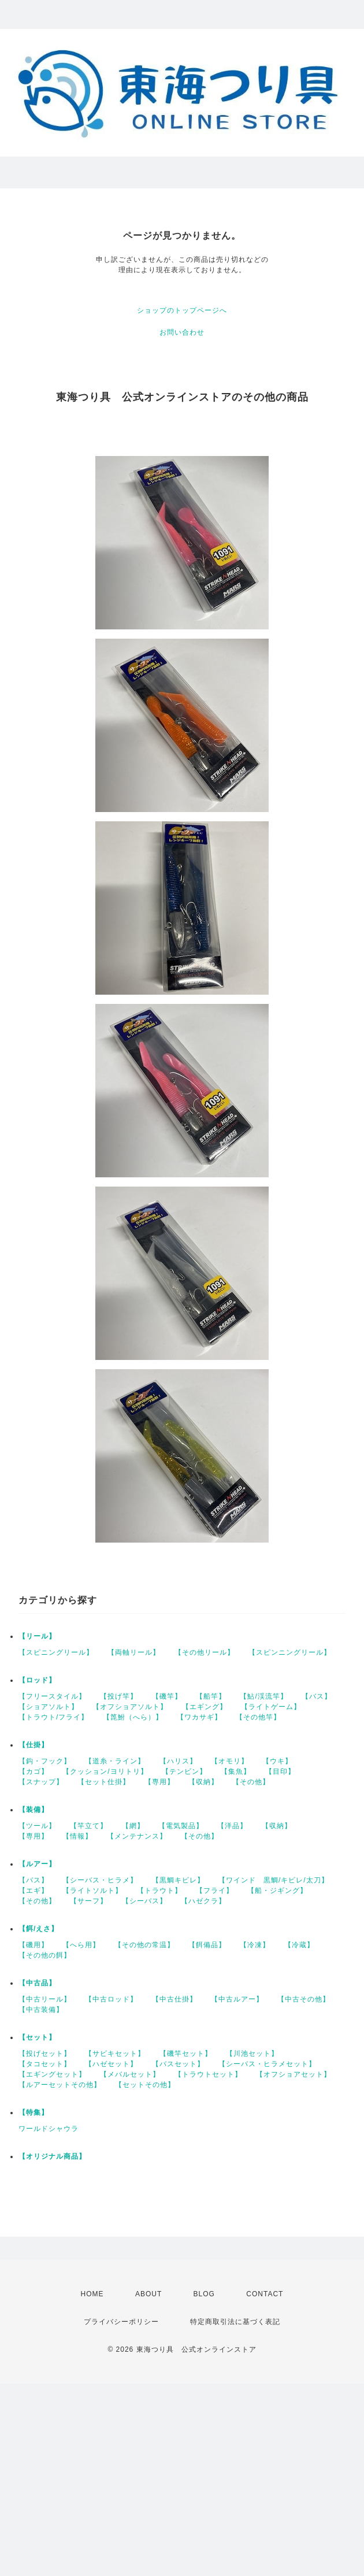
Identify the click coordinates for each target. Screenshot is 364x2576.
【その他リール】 (204, 1652)
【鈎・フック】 (44, 1761)
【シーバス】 (144, 1901)
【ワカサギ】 (199, 1717)
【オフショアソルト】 (130, 1707)
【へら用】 (81, 1945)
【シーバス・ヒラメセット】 (267, 2064)
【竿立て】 (88, 1826)
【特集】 (33, 2112)
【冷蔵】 (299, 1945)
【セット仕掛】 (103, 1782)
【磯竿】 (167, 1696)
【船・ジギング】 (277, 1890)
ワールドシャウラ (48, 2129)
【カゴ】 (33, 1771)
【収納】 (203, 1782)
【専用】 (159, 1782)
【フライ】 (214, 1890)
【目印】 (280, 1771)
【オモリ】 (229, 1761)
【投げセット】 (44, 2053)
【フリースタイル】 (52, 1696)
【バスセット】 (178, 2064)
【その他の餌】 (44, 1955)
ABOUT (148, 2294)
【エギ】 (33, 1890)
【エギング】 (204, 1707)
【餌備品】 (207, 1945)
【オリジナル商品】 (52, 2156)
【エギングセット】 (52, 2074)
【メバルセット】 (130, 2074)
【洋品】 (232, 1826)
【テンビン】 (184, 1771)
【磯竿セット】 (185, 2053)
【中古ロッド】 (111, 1999)
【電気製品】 (180, 1826)
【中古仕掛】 (174, 1999)
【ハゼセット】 (111, 2064)
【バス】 (317, 1696)
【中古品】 (37, 1983)
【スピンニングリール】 (289, 1652)
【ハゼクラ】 (203, 1901)
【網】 (133, 1826)
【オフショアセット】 (293, 2074)
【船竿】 (211, 1696)
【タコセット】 (44, 2064)
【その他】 (251, 1782)
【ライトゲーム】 (271, 1707)
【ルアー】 (37, 1864)
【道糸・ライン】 (115, 1761)
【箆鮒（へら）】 (133, 1717)
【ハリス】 (178, 1761)
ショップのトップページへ (182, 310)
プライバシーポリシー (121, 2322)
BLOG (204, 2294)
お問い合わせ (182, 332)
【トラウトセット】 (208, 2074)
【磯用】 (33, 1945)
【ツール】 (37, 1826)
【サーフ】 (88, 1901)
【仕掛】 (33, 1745)
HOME (92, 2294)
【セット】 (37, 2037)
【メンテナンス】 (137, 1836)
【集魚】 (236, 1771)
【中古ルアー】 (237, 1999)
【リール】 (37, 1636)
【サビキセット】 (115, 2053)
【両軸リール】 (133, 1652)
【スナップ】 (41, 1782)
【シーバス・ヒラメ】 (100, 1880)
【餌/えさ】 (38, 1929)
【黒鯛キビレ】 (178, 1880)
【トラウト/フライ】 (53, 1717)
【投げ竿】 (119, 1696)
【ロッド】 (37, 1680)
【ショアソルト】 (48, 1707)
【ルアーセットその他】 (59, 2085)
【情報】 (77, 1836)
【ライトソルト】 (92, 1890)
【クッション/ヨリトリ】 (104, 1771)
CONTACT (264, 2294)
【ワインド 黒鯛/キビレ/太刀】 (273, 1880)
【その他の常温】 (144, 1945)
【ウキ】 (277, 1761)
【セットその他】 (145, 2085)
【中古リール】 (44, 1999)
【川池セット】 (252, 2053)
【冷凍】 (255, 1945)
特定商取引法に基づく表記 (235, 2322)
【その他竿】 (258, 1717)
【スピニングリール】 (56, 1652)
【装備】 (33, 1810)
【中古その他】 (303, 1999)
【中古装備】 (41, 2010)
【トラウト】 (159, 1890)
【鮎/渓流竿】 (263, 1696)
